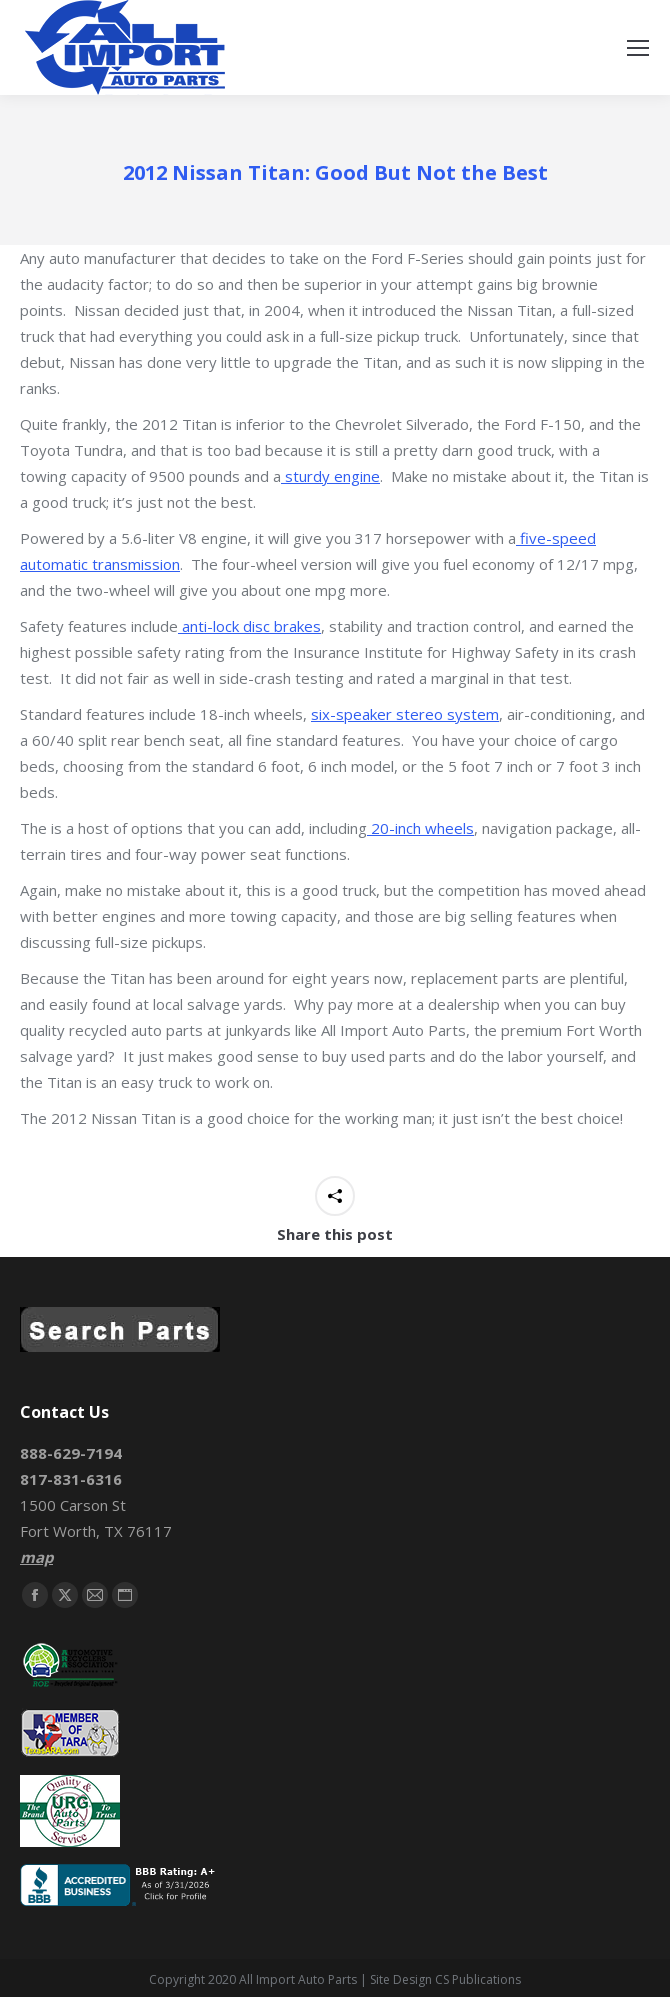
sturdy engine (330, 476)
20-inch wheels (420, 828)
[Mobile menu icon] (638, 48)
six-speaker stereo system (405, 714)
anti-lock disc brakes (249, 626)
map (36, 1557)
